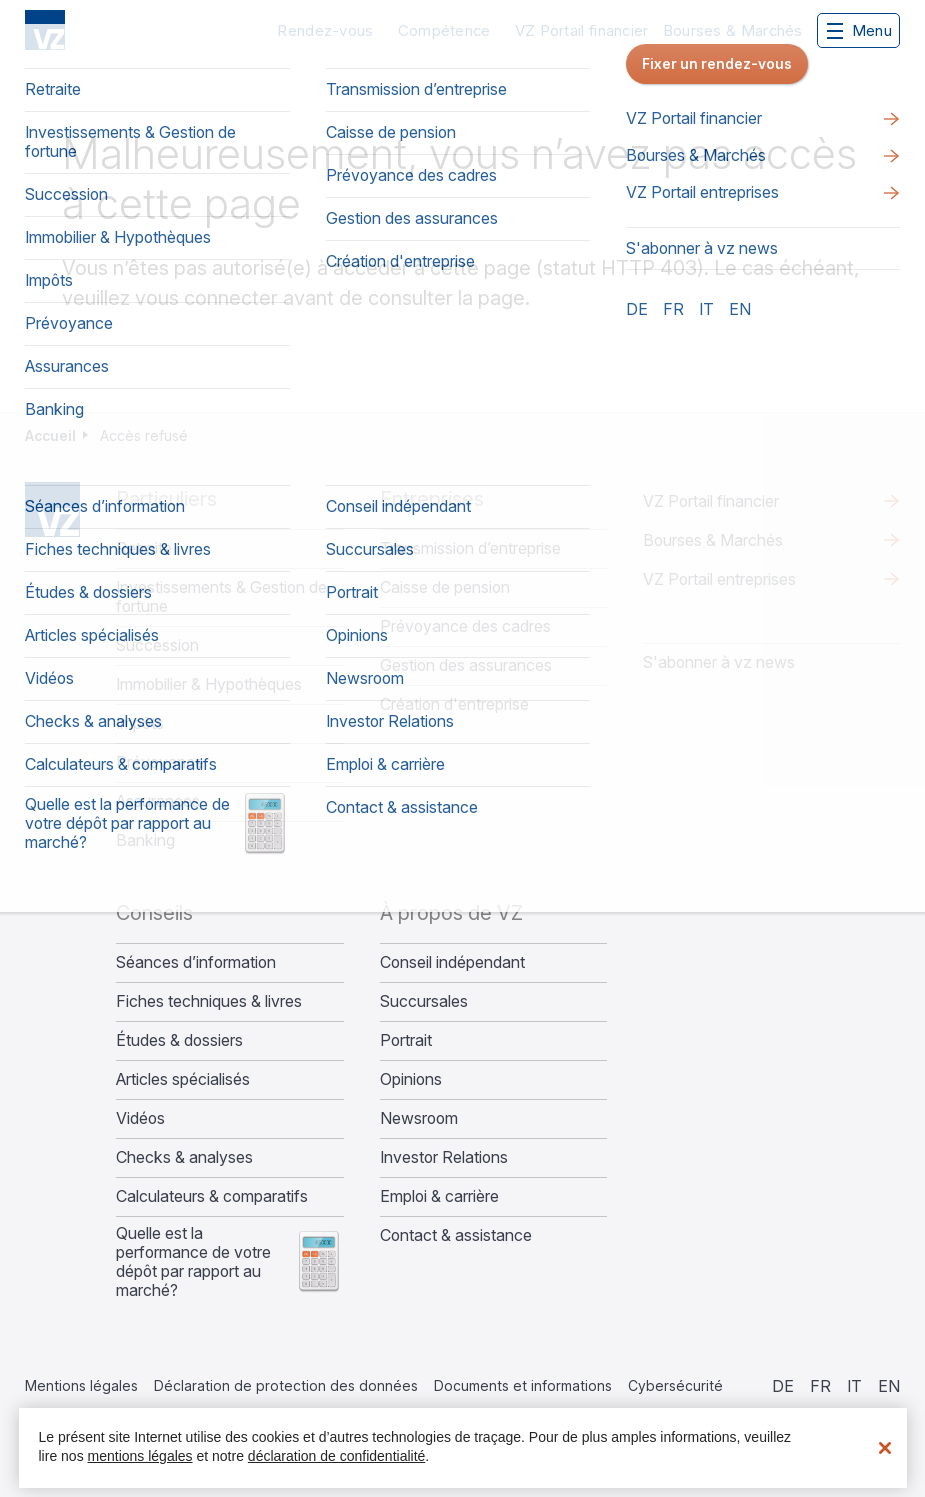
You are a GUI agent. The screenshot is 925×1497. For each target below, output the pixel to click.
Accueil (50, 435)
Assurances (158, 801)
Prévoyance (160, 762)
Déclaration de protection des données (286, 1385)
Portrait (406, 1040)
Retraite (144, 548)
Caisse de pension (445, 587)
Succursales (424, 1001)
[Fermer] (885, 1448)
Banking (145, 840)
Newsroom (419, 1118)
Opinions (411, 1079)
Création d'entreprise (454, 704)
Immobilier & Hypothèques (209, 684)
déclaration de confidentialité (336, 1456)
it (854, 1386)
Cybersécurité (675, 1385)
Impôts (140, 723)
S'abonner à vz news (719, 662)
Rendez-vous (325, 30)
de (783, 1386)
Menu (859, 30)
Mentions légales (81, 1385)
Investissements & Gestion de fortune (221, 597)
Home (52, 509)
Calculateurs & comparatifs (212, 1196)
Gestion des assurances (466, 665)
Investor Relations (444, 1157)
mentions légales (140, 1456)
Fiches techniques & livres (209, 1001)
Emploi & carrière (439, 1196)
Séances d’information (196, 962)
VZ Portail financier (582, 30)
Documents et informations (523, 1385)
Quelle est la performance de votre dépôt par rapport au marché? (193, 1262)
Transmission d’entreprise (470, 548)
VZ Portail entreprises (719, 579)
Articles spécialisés (183, 1079)
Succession (157, 645)
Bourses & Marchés (733, 30)
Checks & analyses (184, 1157)
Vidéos (140, 1118)
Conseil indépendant (452, 962)
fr (820, 1386)
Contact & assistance (456, 1235)
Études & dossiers (179, 1040)
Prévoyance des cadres (465, 626)
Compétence (444, 30)
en (889, 1386)
